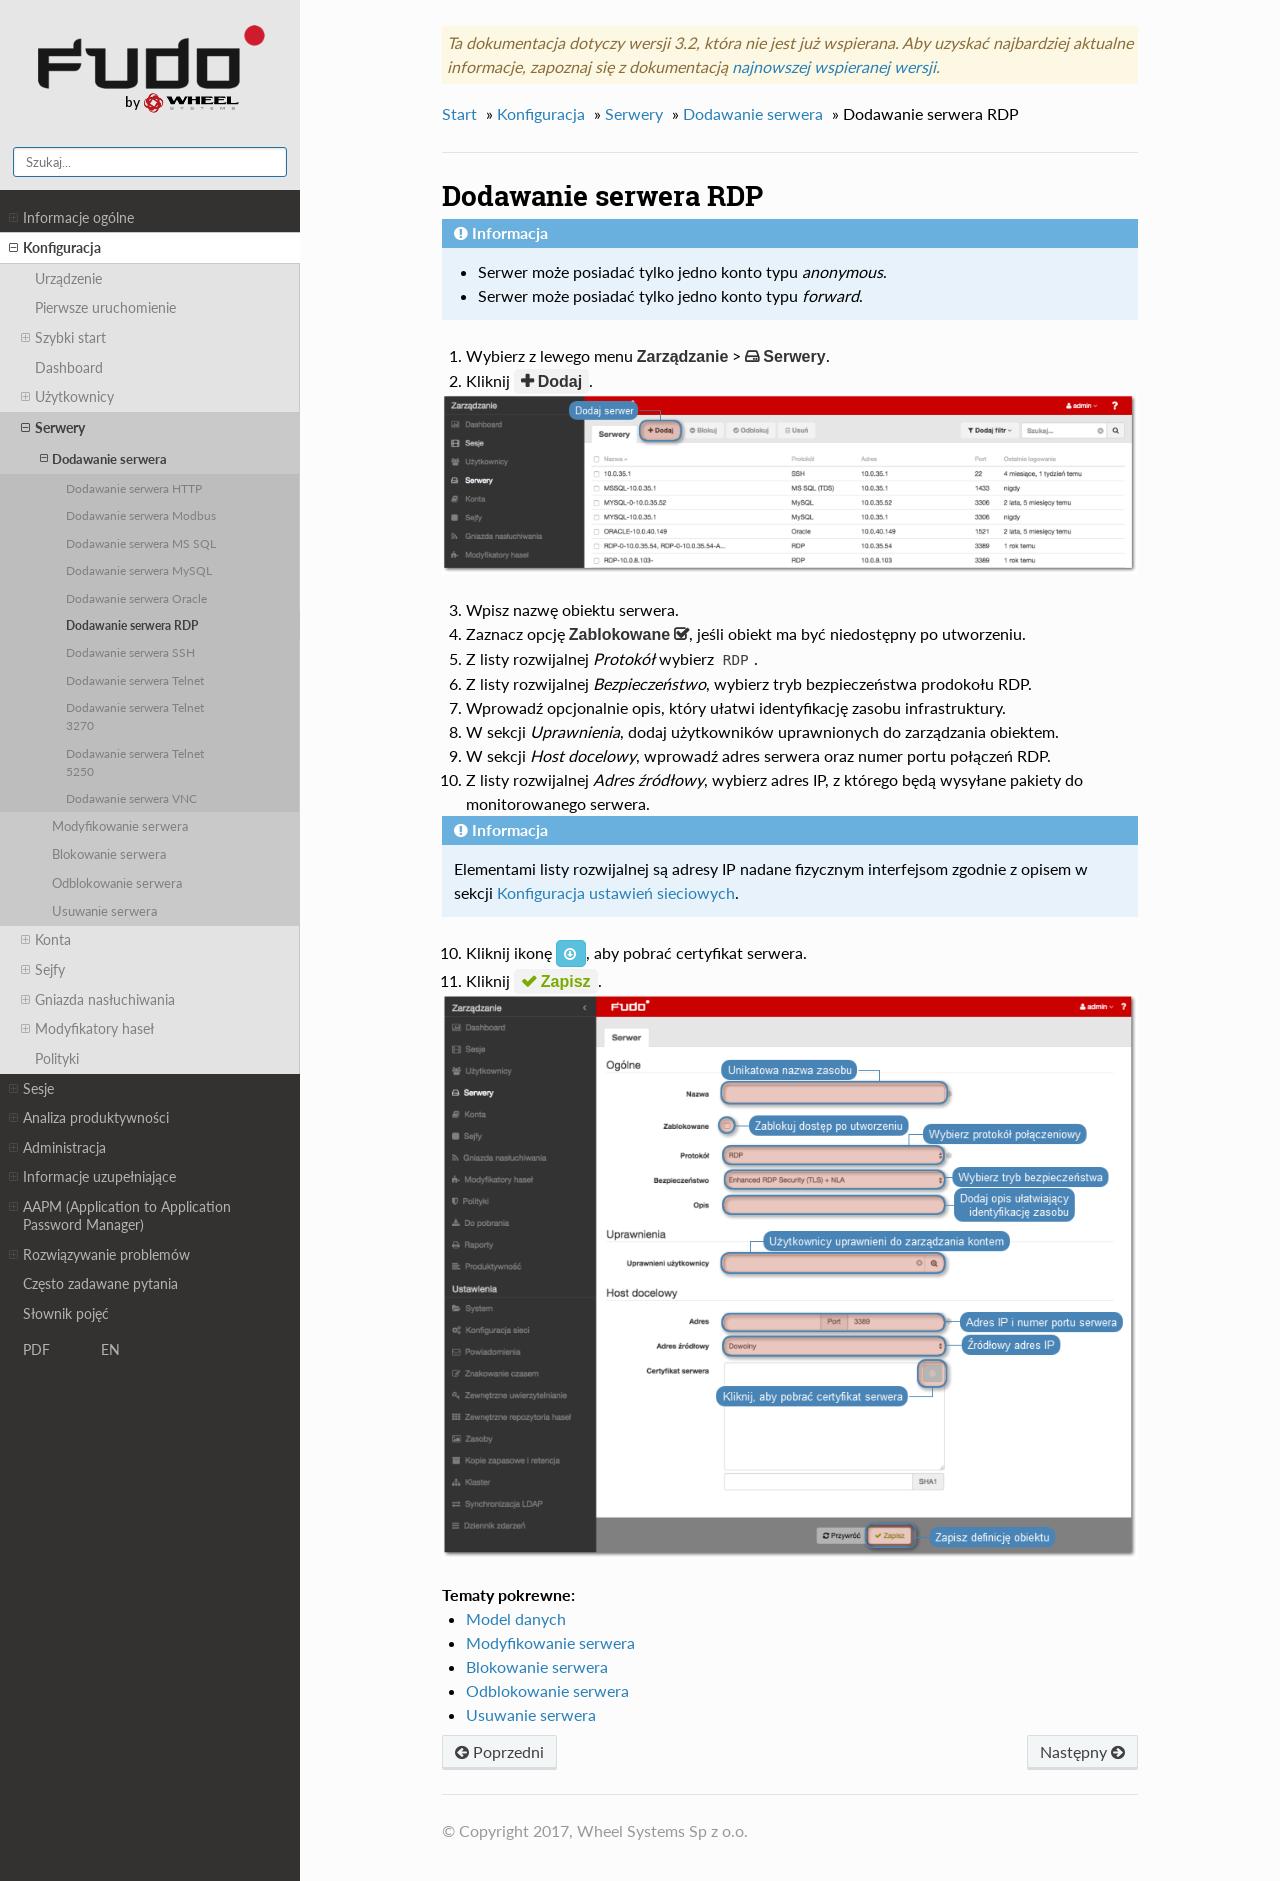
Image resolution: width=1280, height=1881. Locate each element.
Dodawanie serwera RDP (132, 625)
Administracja (57, 1148)
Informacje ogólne (71, 218)
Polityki (57, 1058)
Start (459, 113)
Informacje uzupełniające (92, 1177)
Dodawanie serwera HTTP (134, 488)
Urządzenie (68, 278)
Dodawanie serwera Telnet (135, 680)
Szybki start (63, 338)
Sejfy (43, 970)
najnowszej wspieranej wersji (834, 66)
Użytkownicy (67, 397)
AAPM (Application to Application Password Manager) (120, 1215)
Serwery (53, 428)
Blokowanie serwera (109, 854)
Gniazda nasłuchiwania (98, 1000)
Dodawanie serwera (103, 458)
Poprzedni (499, 1751)
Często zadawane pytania (100, 1283)
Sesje (31, 1089)
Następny (1082, 1751)
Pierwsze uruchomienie (105, 307)
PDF (36, 1349)
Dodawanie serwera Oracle (136, 598)
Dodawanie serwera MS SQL (141, 543)
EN (110, 1349)
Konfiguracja (55, 248)
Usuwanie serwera (104, 911)
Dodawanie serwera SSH (130, 652)
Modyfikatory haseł (87, 1029)
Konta (46, 940)
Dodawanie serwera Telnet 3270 (135, 716)
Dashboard (69, 367)
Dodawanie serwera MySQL (139, 570)
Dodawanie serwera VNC (131, 798)
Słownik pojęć (66, 1313)
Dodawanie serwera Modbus (141, 515)
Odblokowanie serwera (117, 883)
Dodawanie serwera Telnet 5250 (135, 762)
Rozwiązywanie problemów (99, 1255)
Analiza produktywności (89, 1118)
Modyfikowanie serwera (120, 826)
